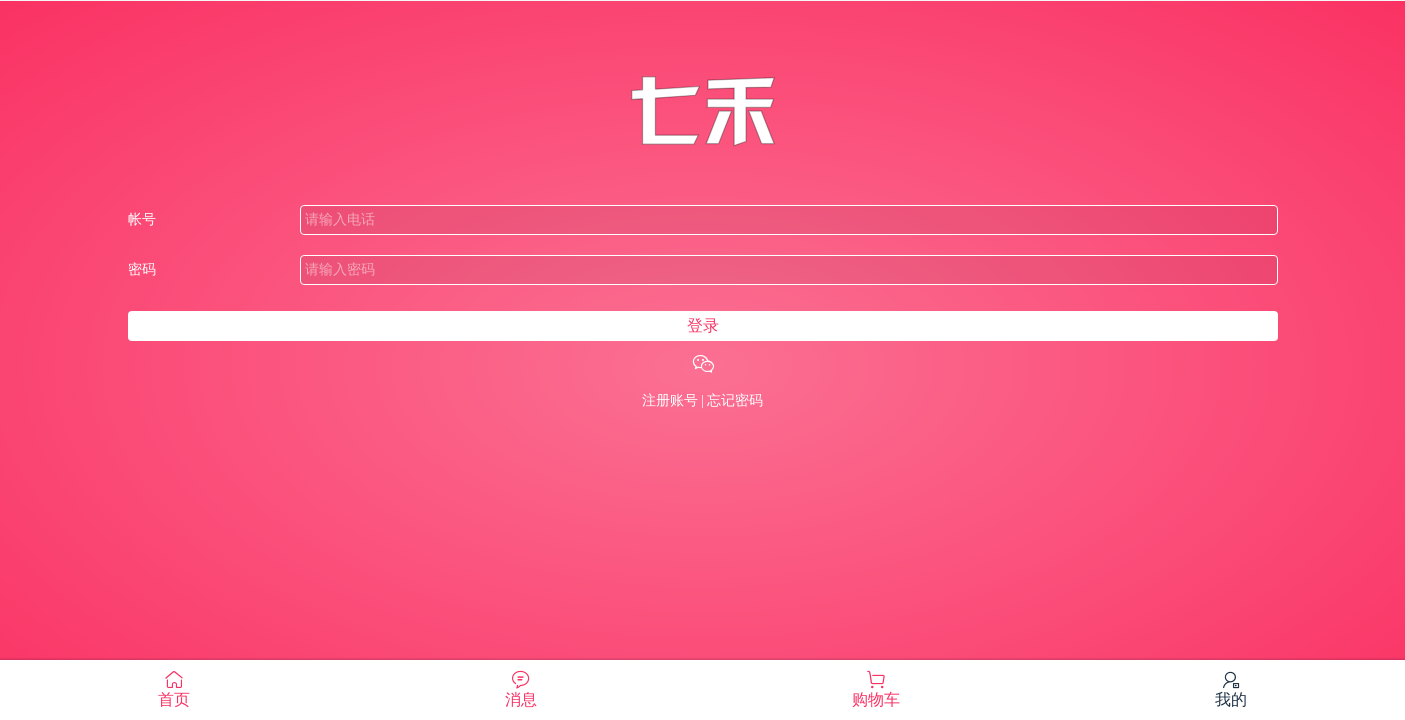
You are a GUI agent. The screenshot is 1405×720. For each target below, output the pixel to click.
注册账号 (670, 400)
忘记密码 (735, 400)
